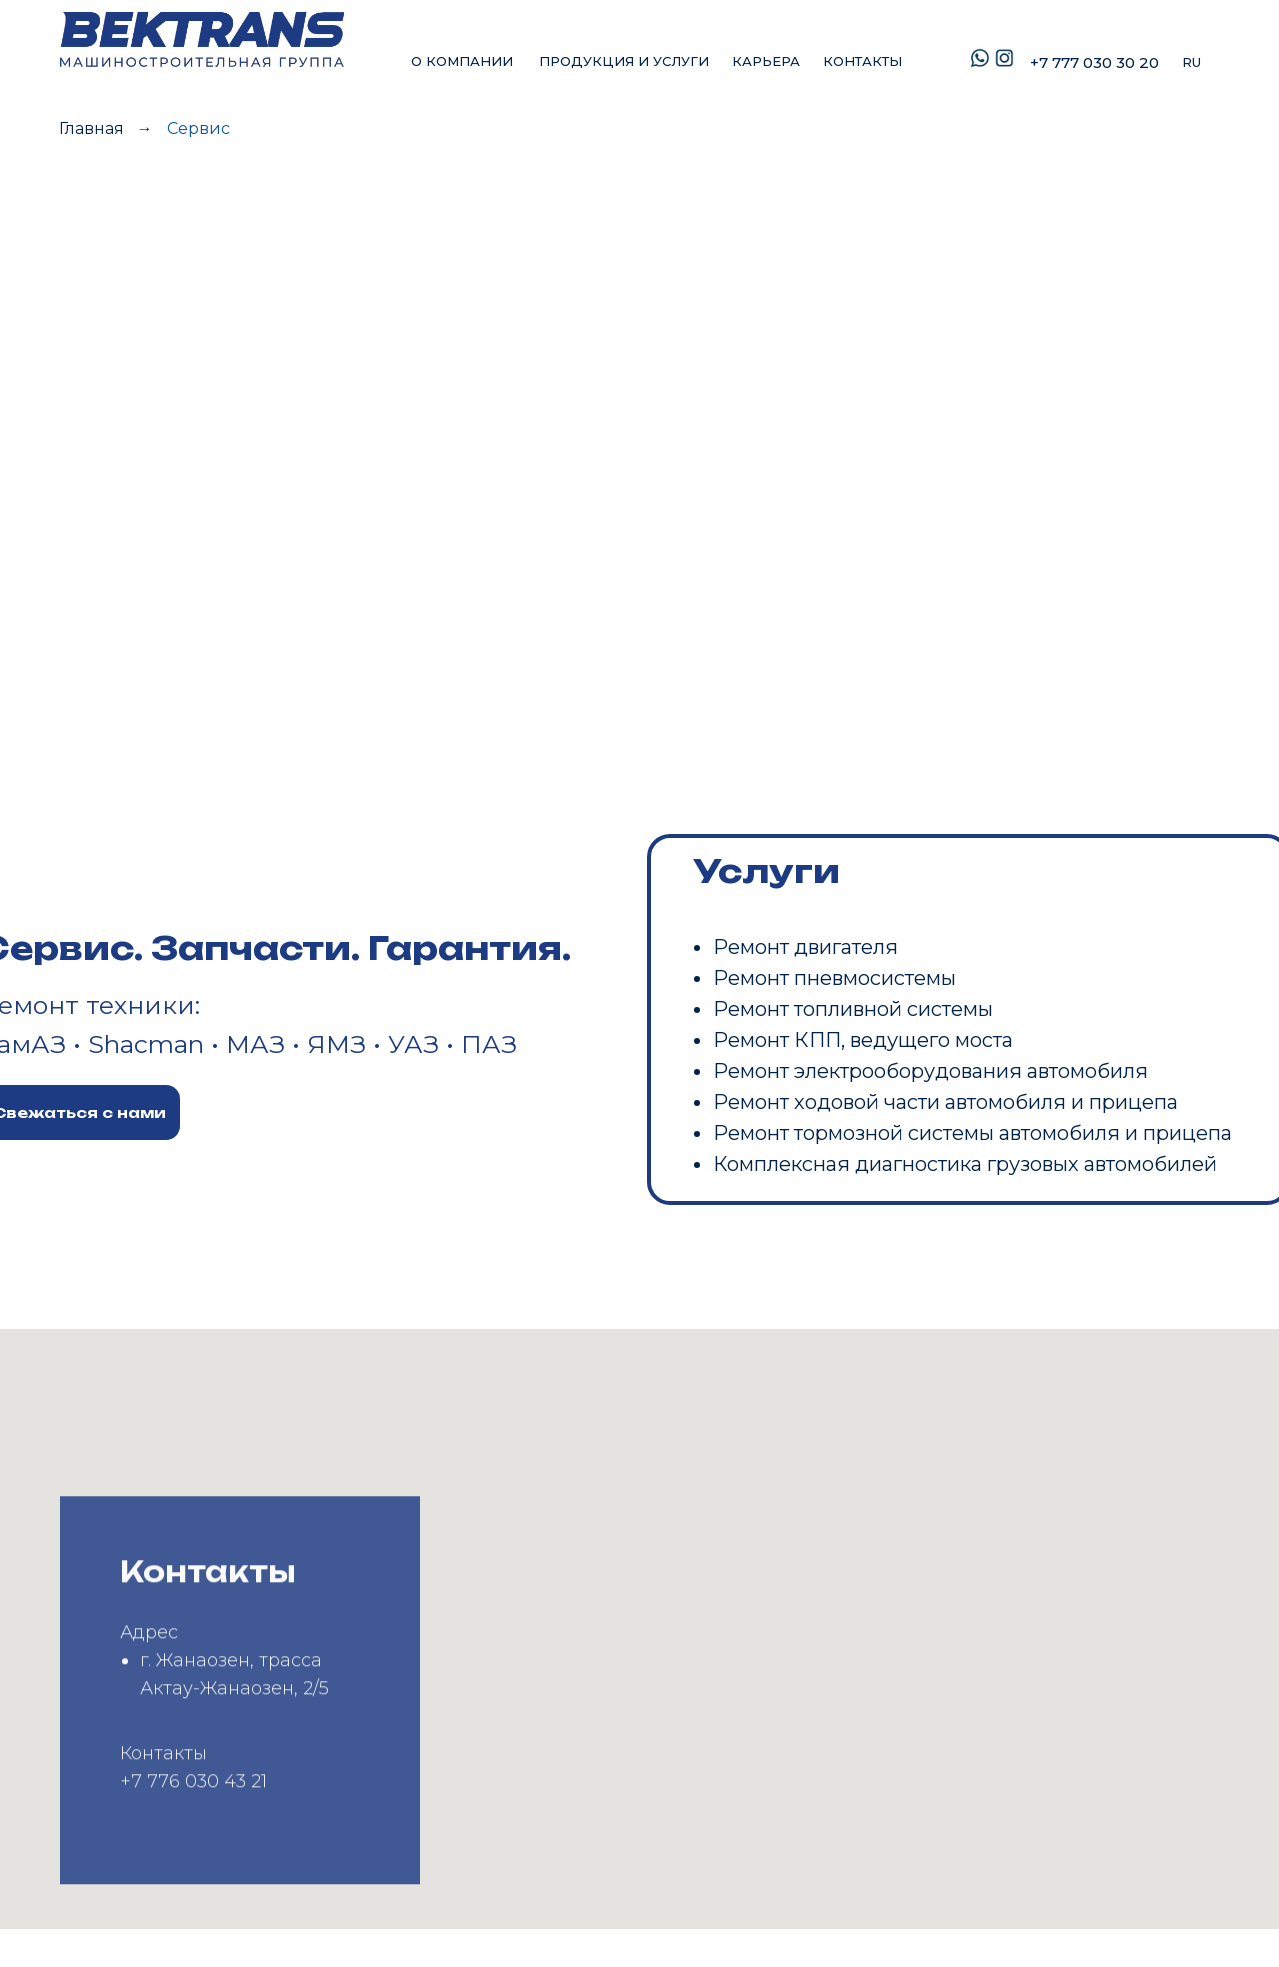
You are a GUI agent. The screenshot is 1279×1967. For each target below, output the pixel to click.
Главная (91, 128)
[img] (200, 39)
